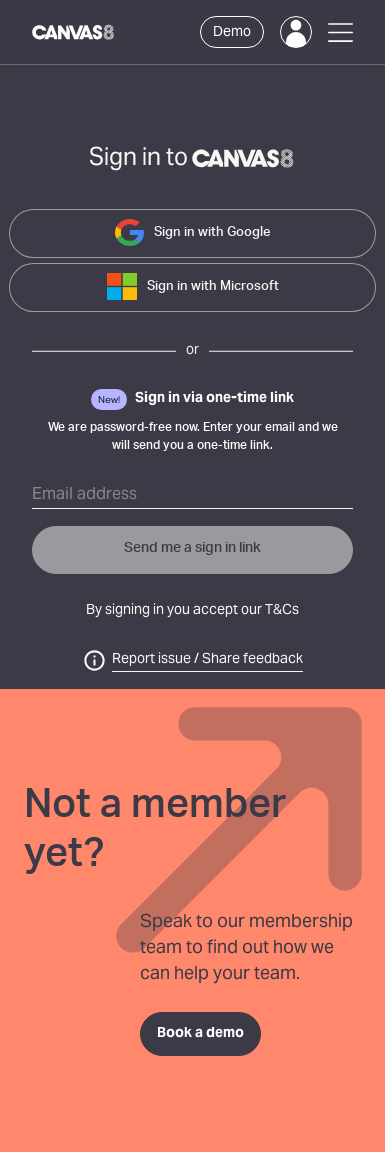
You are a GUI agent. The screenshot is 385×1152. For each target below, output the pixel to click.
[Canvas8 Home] (74, 32)
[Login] (296, 32)
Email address (84, 495)
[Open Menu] (340, 32)
